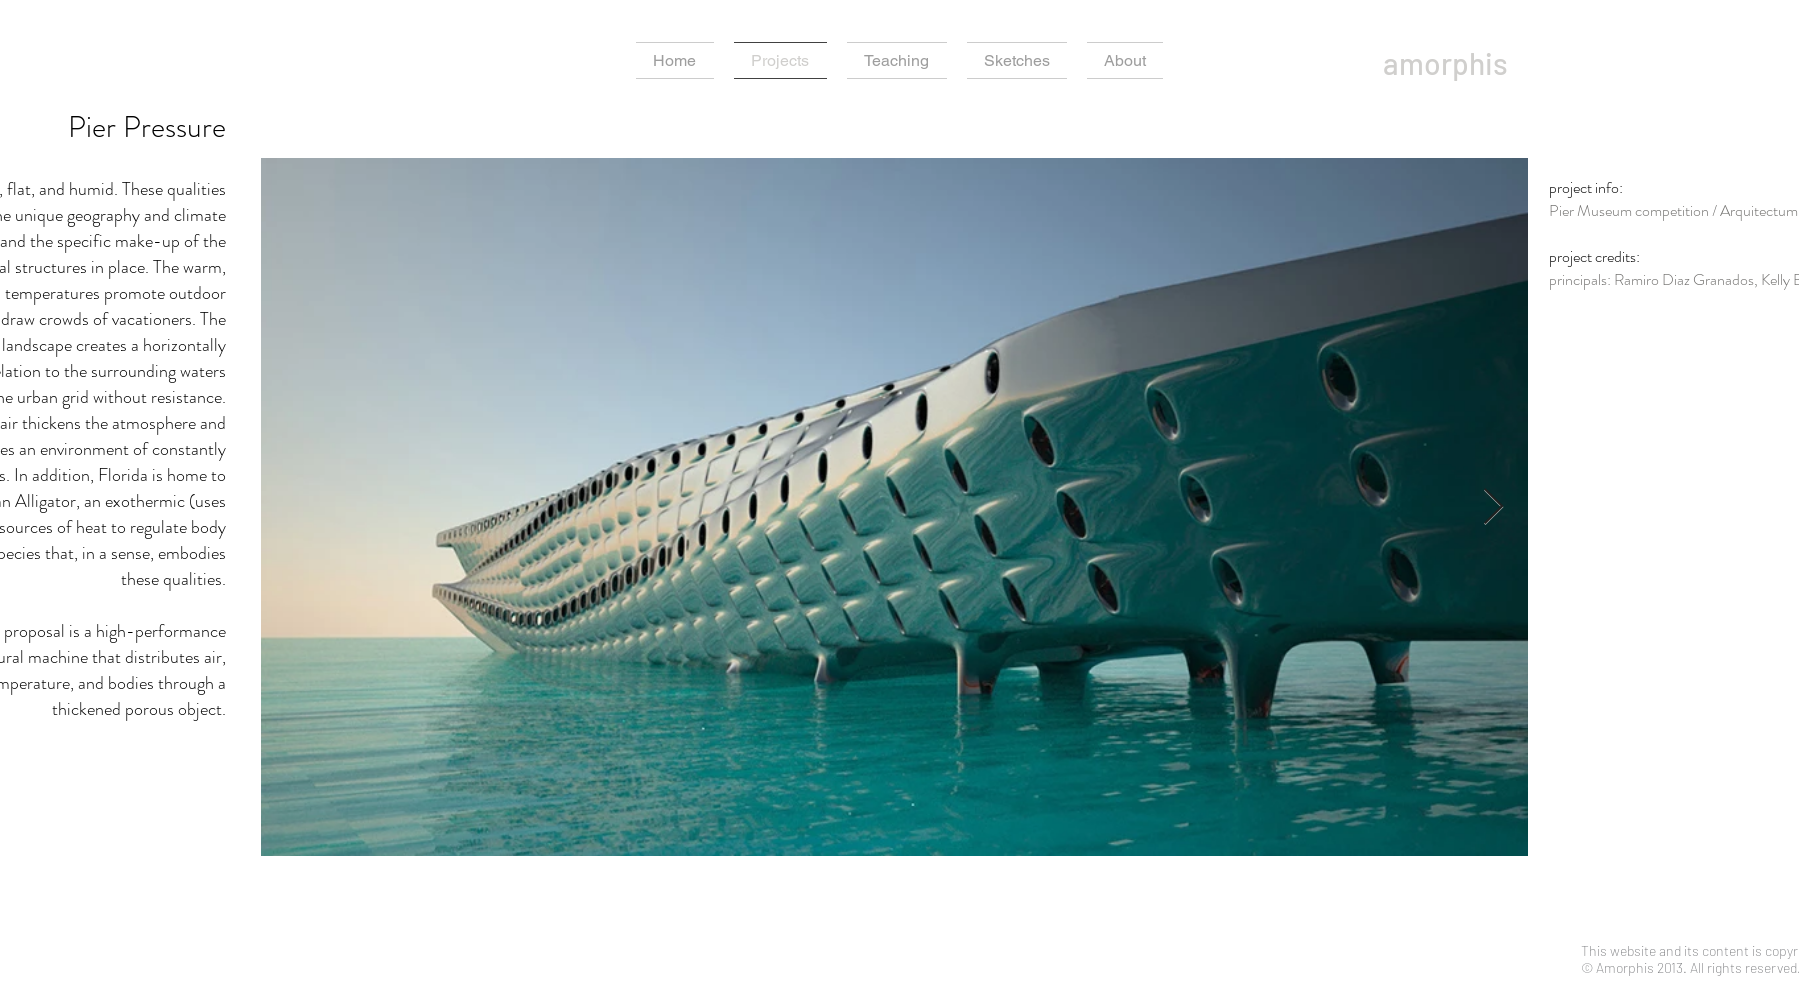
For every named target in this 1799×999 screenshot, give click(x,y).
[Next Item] (1493, 507)
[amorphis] (1489, 63)
